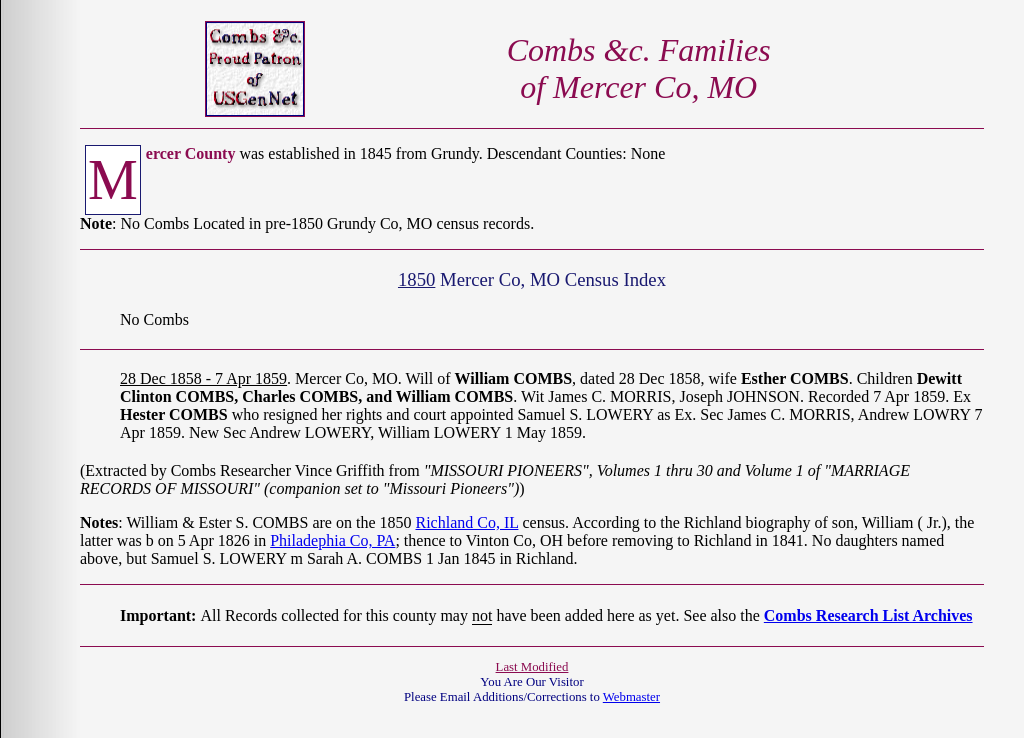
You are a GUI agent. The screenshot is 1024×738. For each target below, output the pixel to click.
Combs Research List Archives (868, 615)
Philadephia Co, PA (332, 540)
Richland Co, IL (466, 522)
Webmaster (631, 697)
